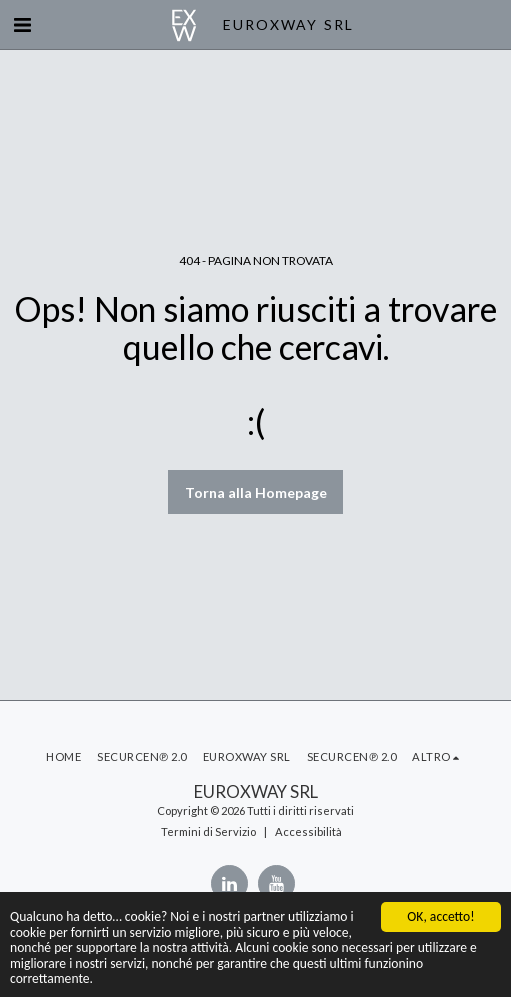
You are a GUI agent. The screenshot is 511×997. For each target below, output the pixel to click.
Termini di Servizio (208, 831)
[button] (22, 24)
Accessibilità (308, 831)
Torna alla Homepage (256, 492)
